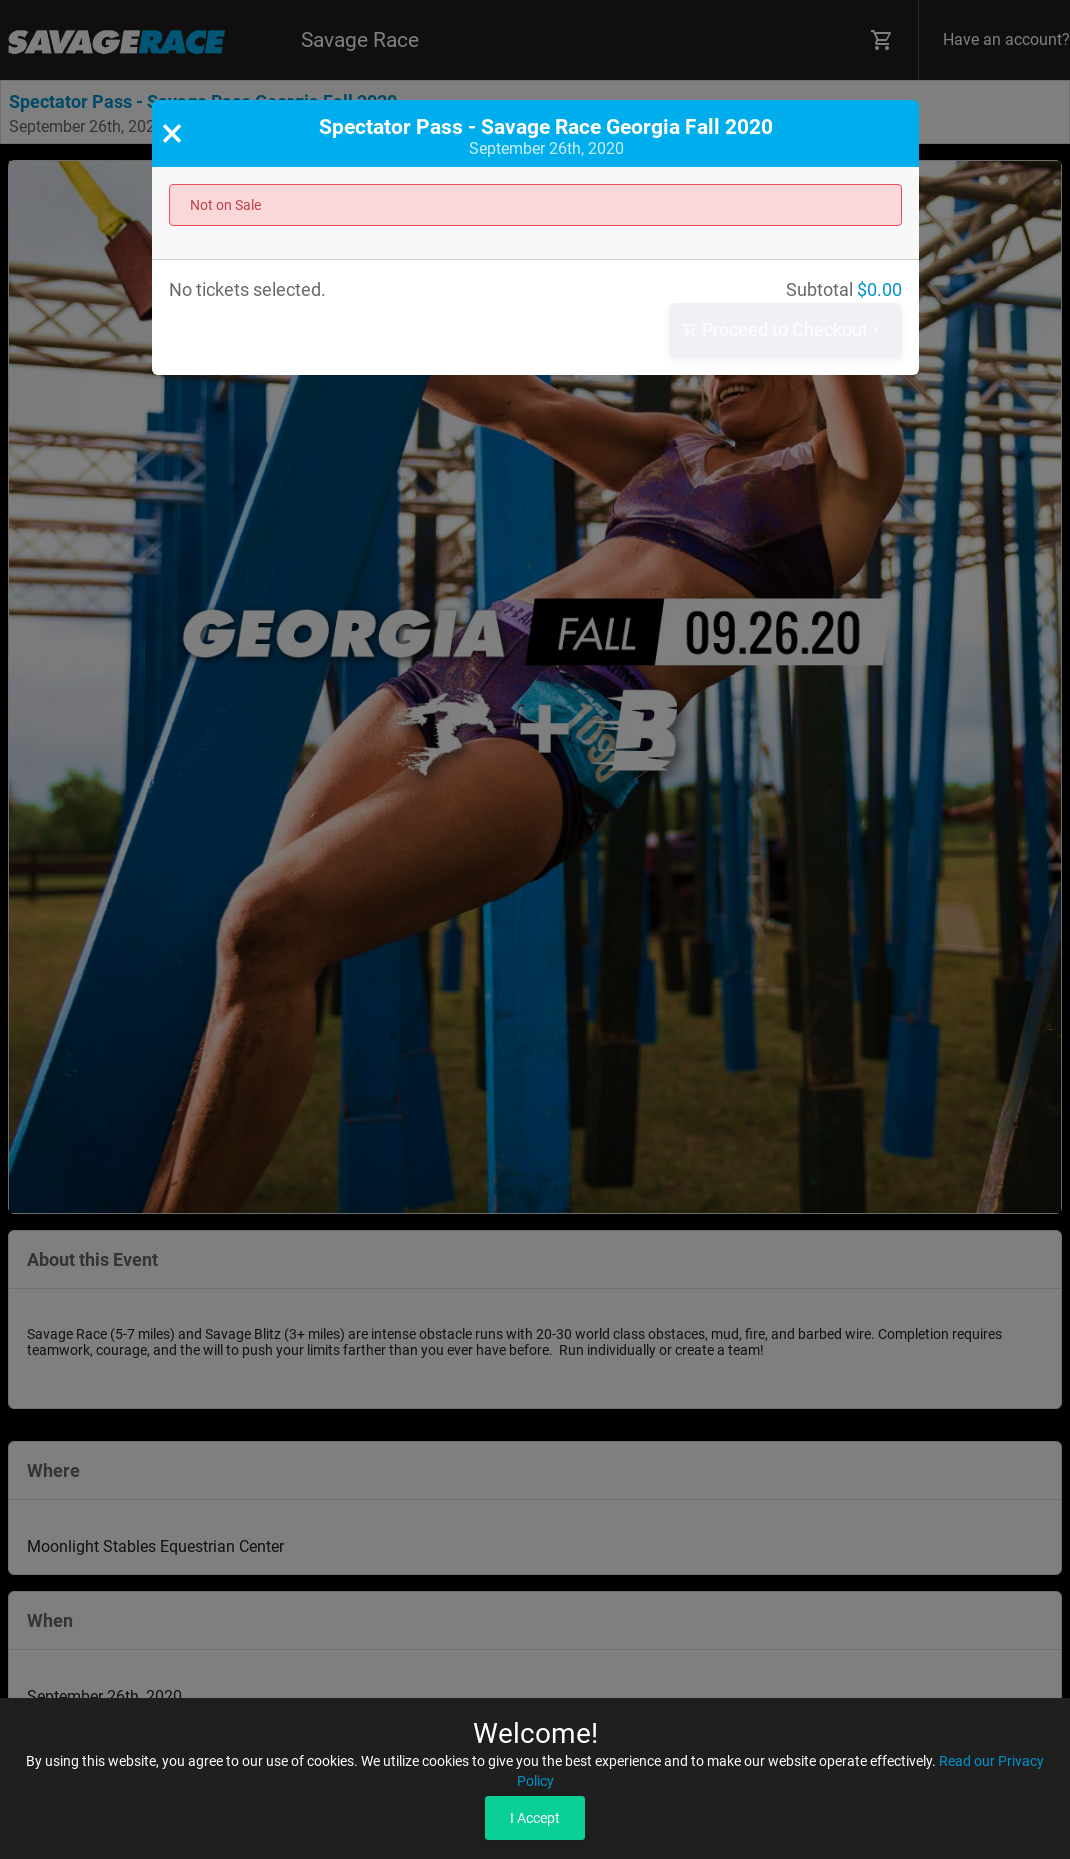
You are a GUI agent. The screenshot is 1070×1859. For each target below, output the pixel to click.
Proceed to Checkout (783, 330)
